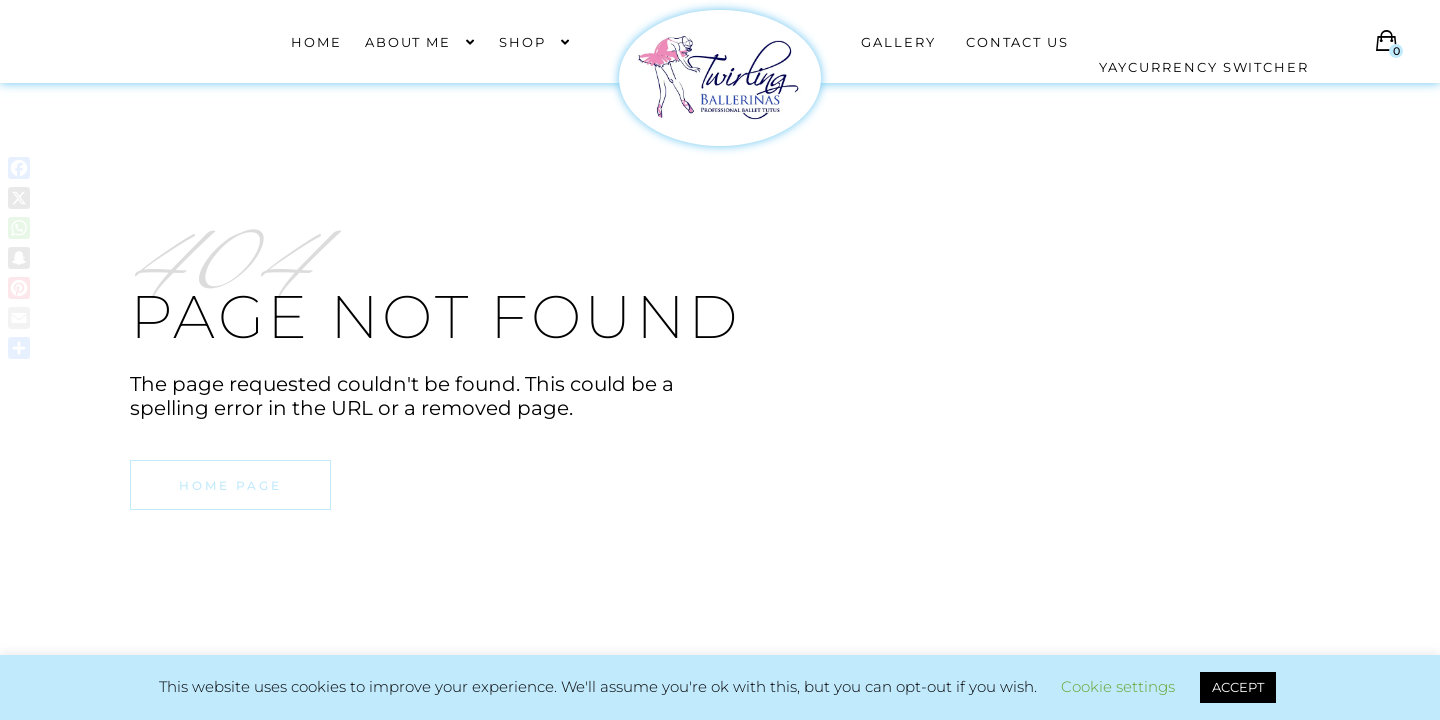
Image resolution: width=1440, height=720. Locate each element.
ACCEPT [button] (1238, 687)
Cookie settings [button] (1118, 686)
